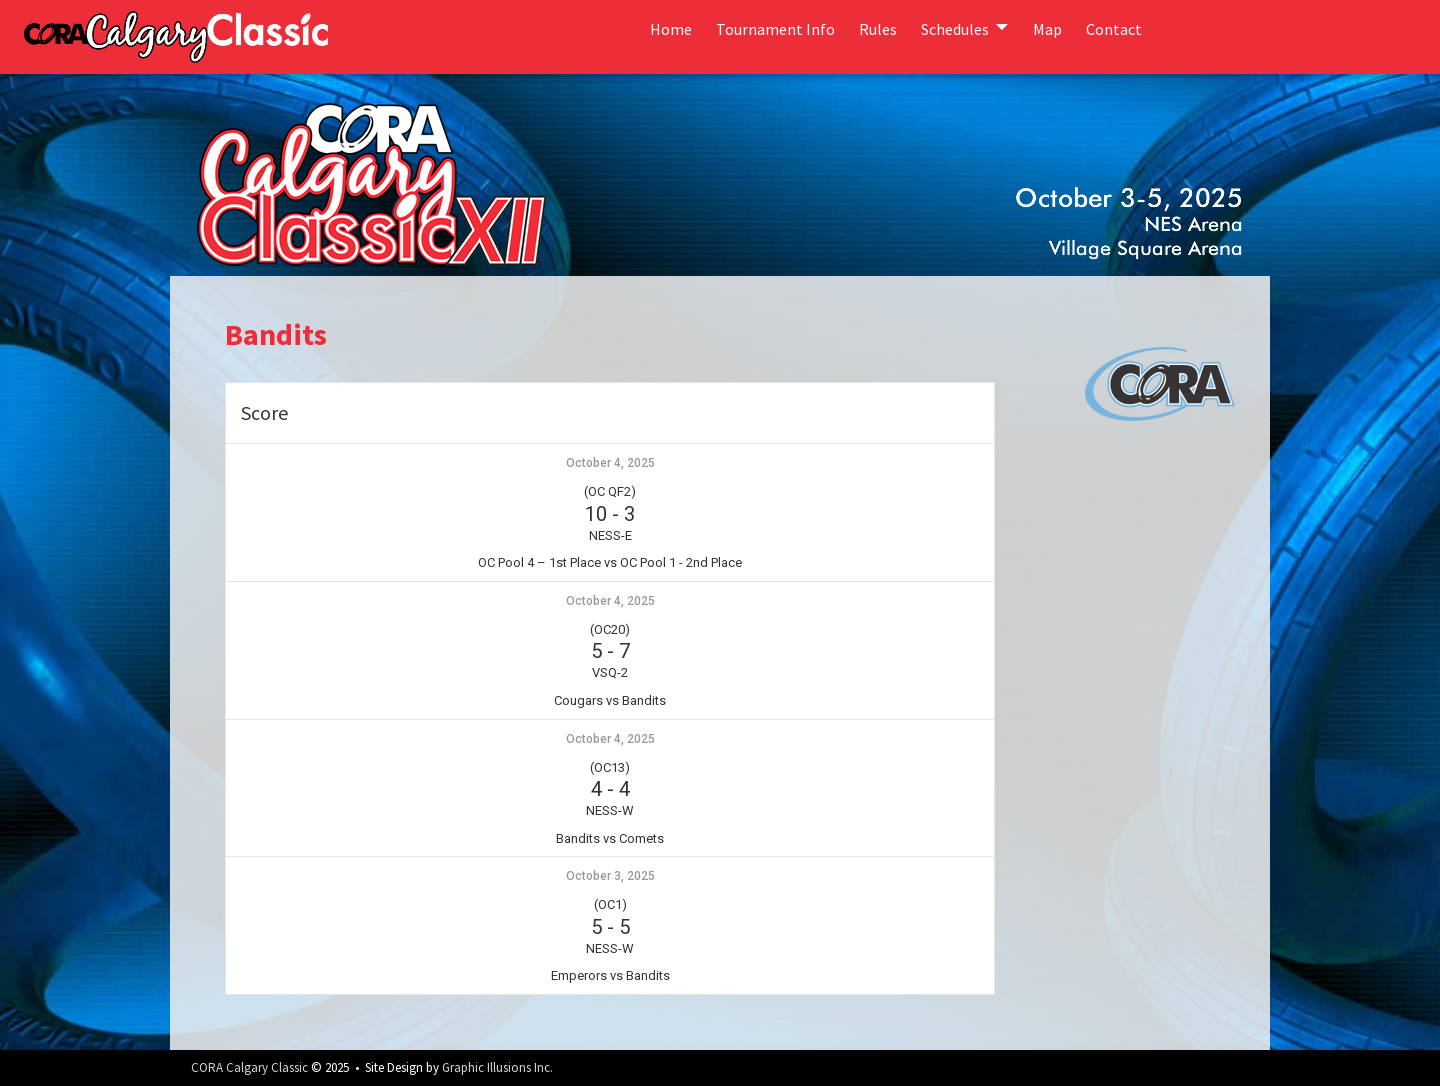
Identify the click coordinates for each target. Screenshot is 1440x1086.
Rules (878, 29)
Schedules (955, 29)
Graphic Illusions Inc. (497, 1067)
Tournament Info (775, 29)
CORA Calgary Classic (249, 1067)
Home (671, 29)
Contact (1114, 29)
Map (1047, 29)
